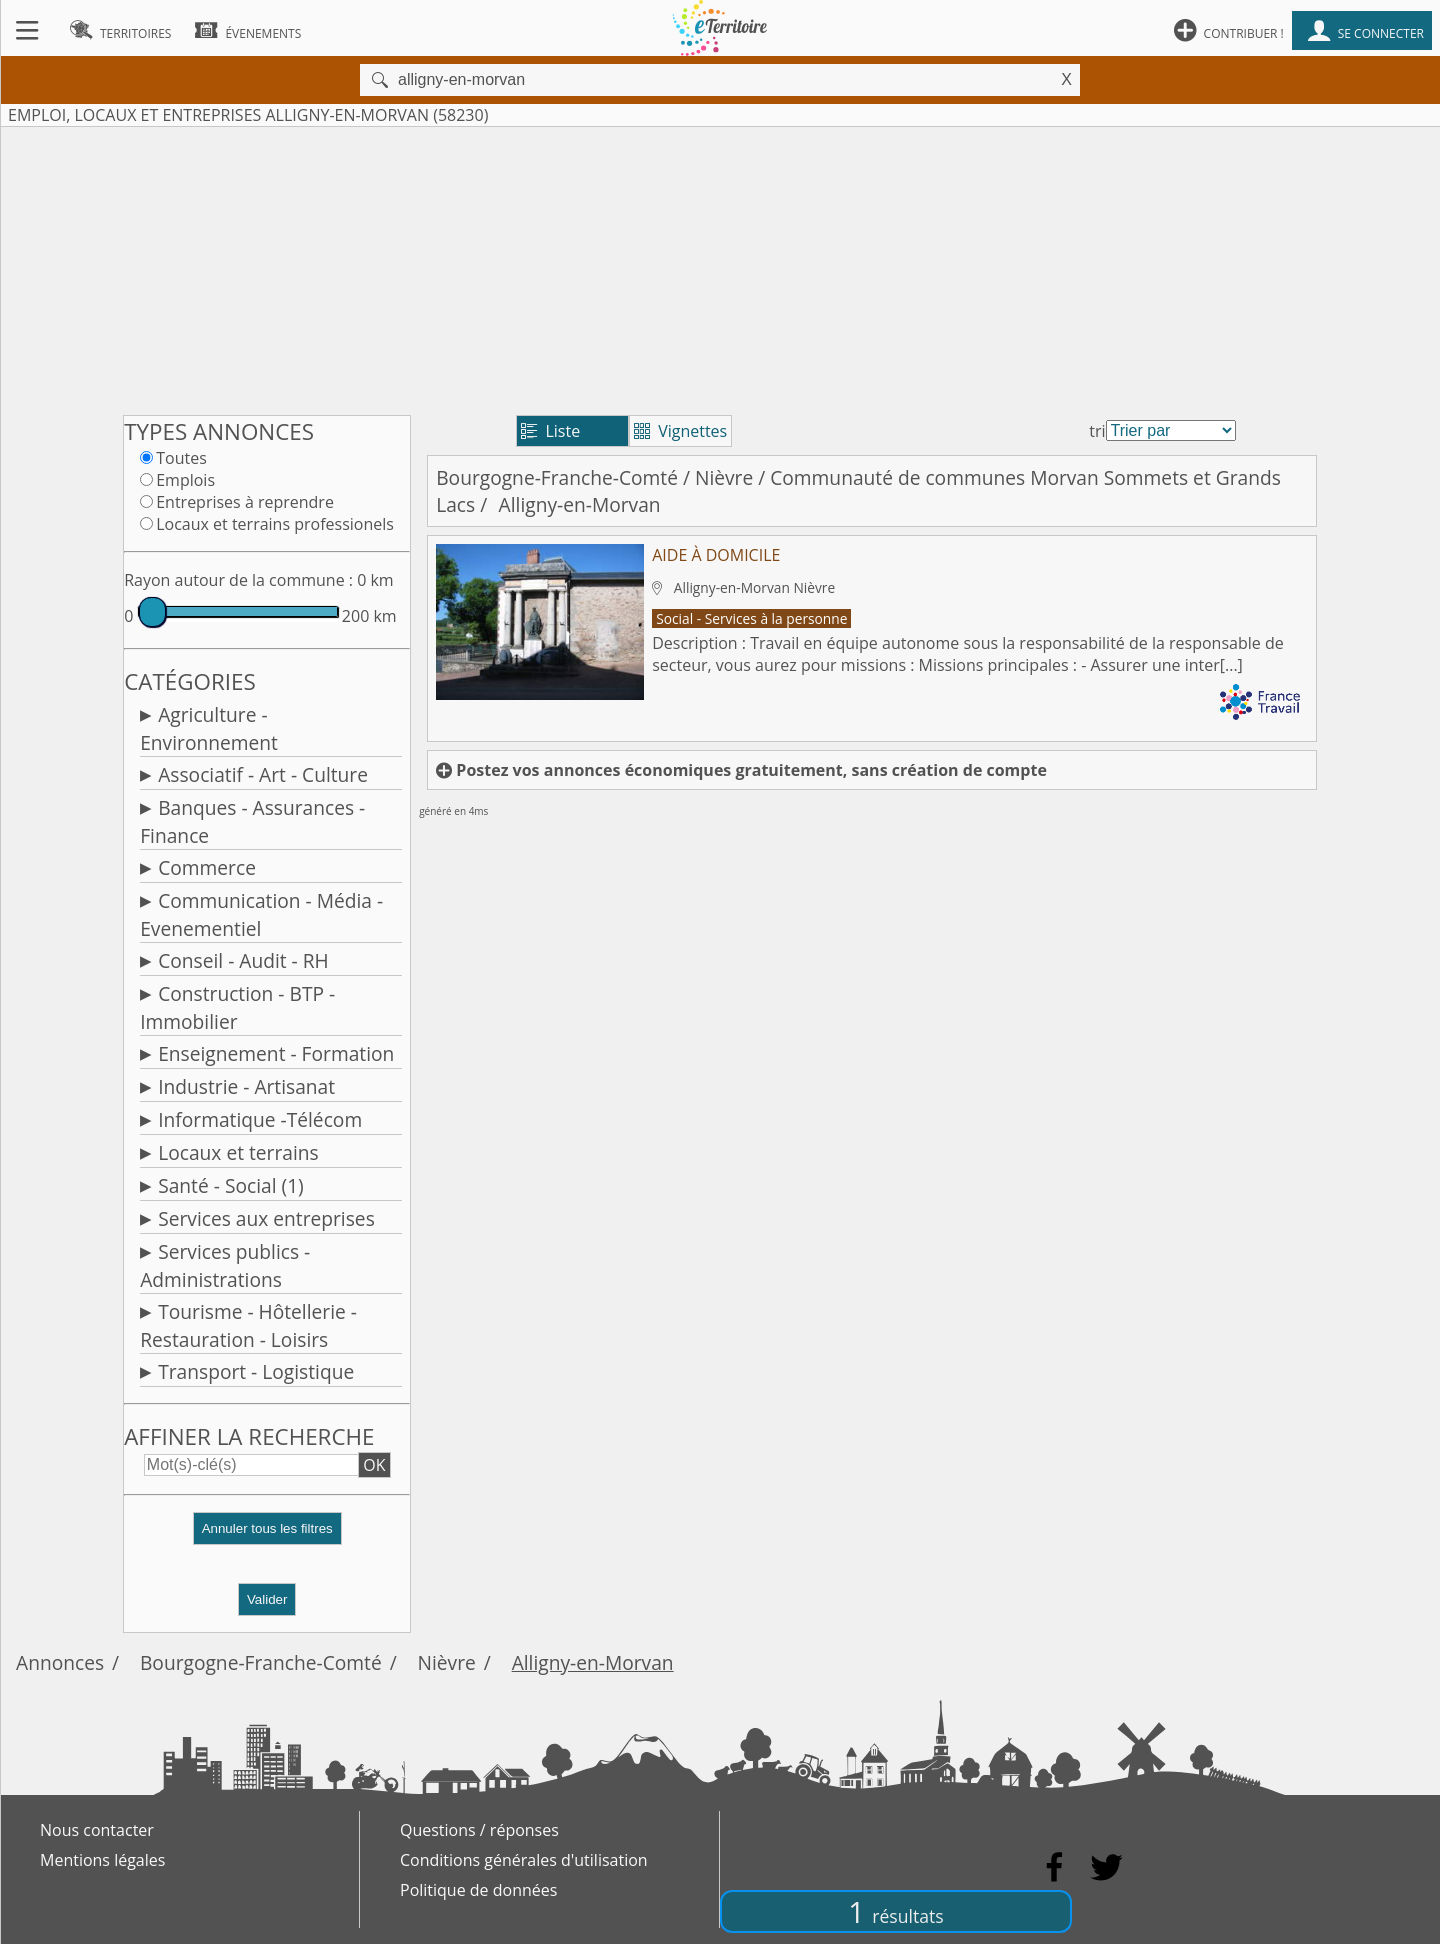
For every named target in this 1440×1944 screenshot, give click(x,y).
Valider (267, 1599)
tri (1097, 431)
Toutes (181, 458)
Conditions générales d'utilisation (524, 1860)
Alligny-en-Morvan (593, 1662)
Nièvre (724, 477)
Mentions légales (102, 1860)
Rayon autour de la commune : (238, 580)
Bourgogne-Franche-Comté (557, 477)
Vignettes (680, 431)
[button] (267, 1536)
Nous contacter (97, 1830)
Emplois (185, 480)
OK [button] (374, 1465)
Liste (550, 431)
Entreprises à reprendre (245, 502)
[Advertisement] (720, 267)
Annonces (60, 1662)
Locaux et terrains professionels (275, 524)
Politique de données (478, 1890)
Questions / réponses (479, 1830)
